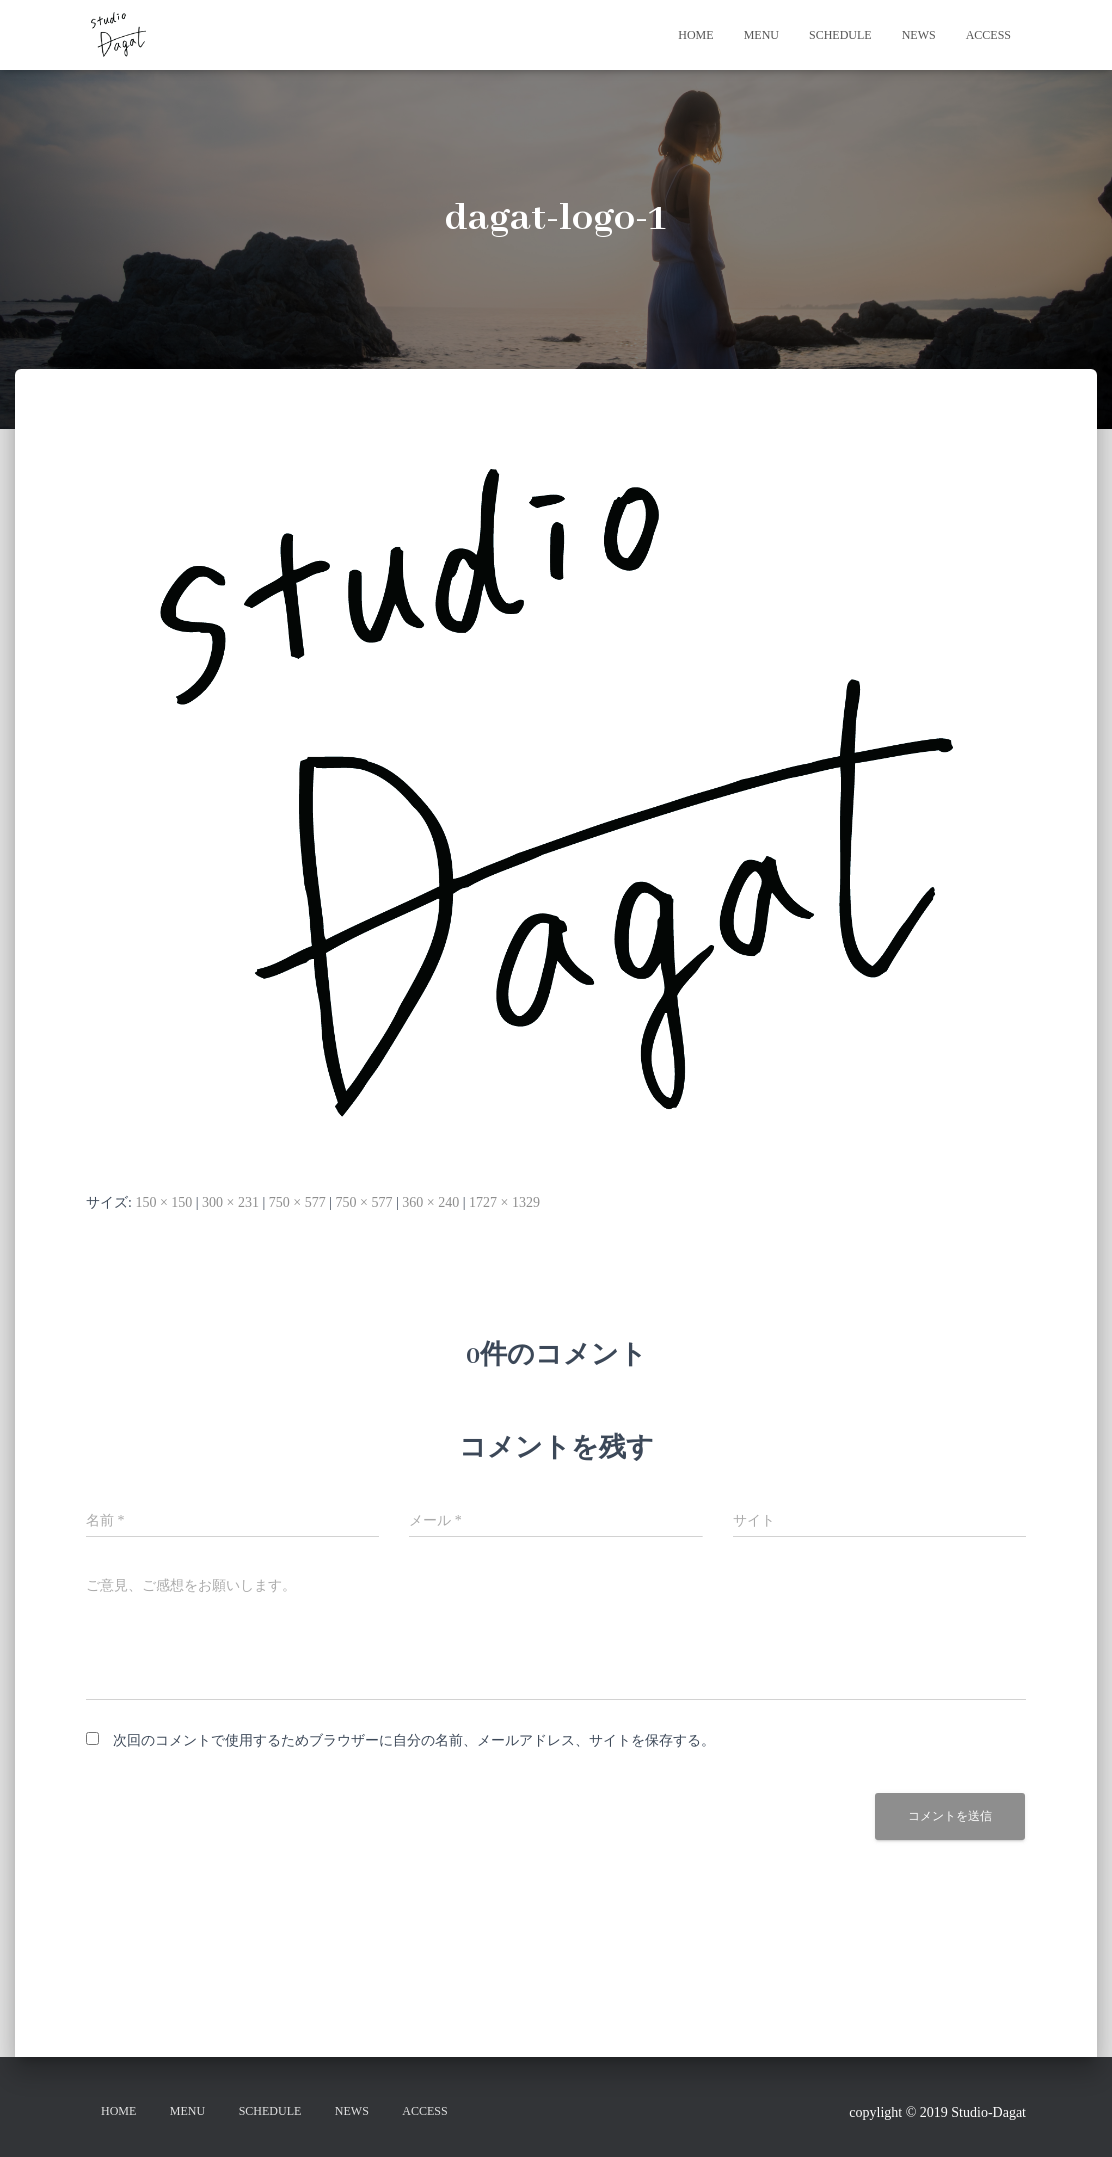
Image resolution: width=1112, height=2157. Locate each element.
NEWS (919, 35)
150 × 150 (163, 1202)
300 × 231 (230, 1202)
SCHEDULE (840, 35)
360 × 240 (430, 1202)
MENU (761, 35)
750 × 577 (297, 1202)
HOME (695, 35)
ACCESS (988, 35)
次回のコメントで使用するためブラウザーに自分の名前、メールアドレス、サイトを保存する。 (414, 1740)
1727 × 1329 (504, 1202)
